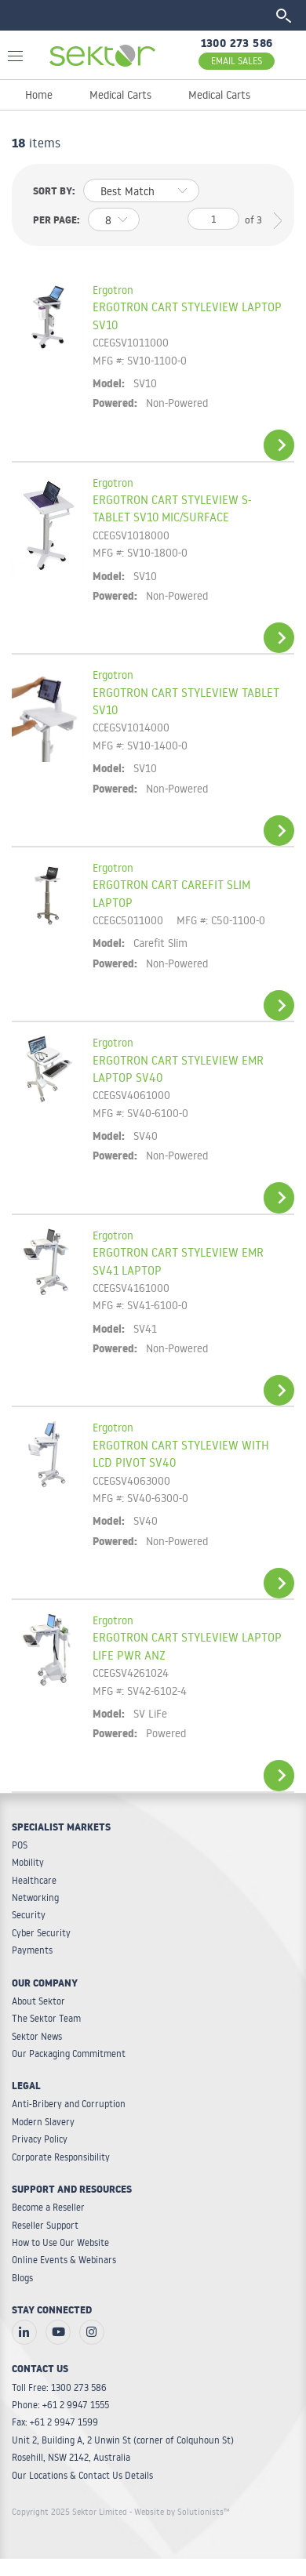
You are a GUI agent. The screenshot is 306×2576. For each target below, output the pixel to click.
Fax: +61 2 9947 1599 (55, 2422)
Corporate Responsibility (61, 2157)
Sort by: (54, 192)
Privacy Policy (39, 2139)
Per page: (56, 221)
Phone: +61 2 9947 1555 (60, 2405)
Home (39, 95)
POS (19, 1845)
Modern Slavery (43, 2122)
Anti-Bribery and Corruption (69, 2104)
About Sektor (38, 2001)
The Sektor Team (46, 2018)
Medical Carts (120, 95)
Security (29, 1915)
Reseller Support (45, 2225)
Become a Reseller (48, 2207)
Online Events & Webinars (64, 2260)
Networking (35, 1897)
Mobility (28, 1862)
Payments (32, 1950)
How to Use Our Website (60, 2242)
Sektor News (37, 2036)
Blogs (22, 2278)
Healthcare (34, 1880)
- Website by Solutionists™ (179, 2511)
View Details (279, 445)
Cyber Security (41, 1933)
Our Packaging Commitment (69, 2053)
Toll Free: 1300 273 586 (59, 2387)
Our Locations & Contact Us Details (82, 2475)
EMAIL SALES (236, 61)
